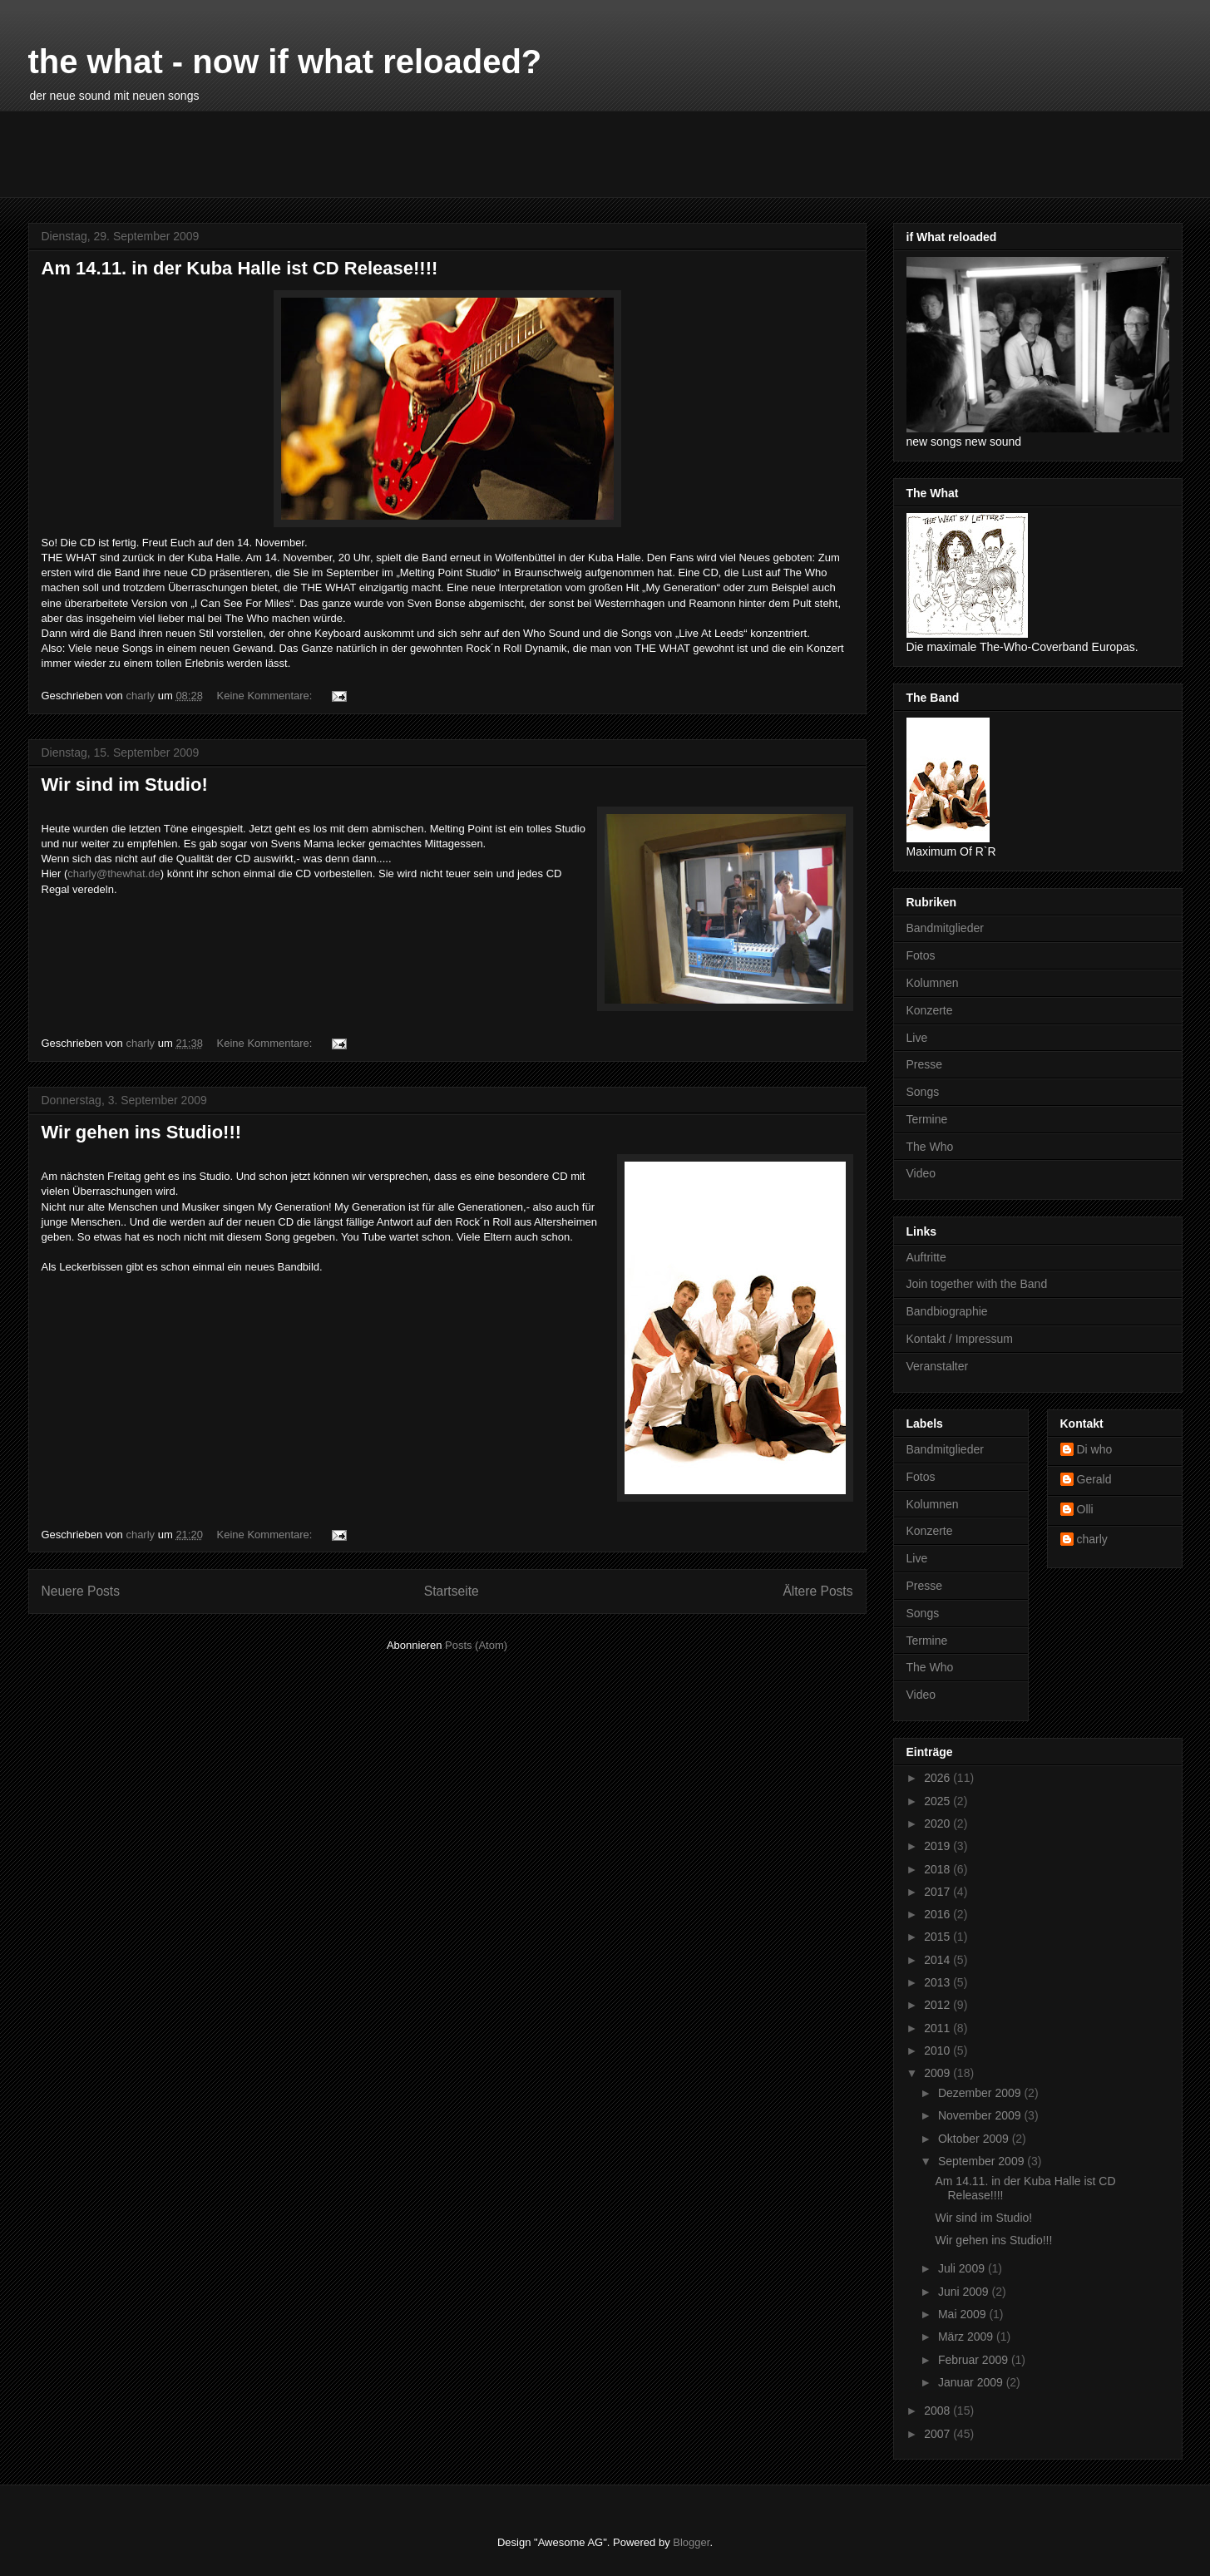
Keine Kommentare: (266, 695)
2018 (938, 1869)
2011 (938, 2028)
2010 (938, 2050)
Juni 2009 (965, 2291)
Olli (1085, 1509)
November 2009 (981, 2115)
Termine (927, 1119)
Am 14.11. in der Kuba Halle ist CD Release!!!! (240, 268)
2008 (938, 2410)
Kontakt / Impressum (959, 1338)
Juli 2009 (963, 2268)
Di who (1095, 1449)
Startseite (451, 1591)
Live (917, 1037)
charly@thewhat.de (113, 873)
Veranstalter (937, 1366)
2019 (938, 1846)
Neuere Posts (81, 1591)
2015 (938, 1936)
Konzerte (929, 1010)
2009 (938, 2073)
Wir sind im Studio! (125, 784)
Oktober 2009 (975, 2138)
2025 (938, 1801)
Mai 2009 (963, 2314)
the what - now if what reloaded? (285, 61)
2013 (938, 1982)
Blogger (691, 2542)
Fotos (921, 955)
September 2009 (982, 2161)
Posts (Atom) (476, 1645)
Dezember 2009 (981, 2093)
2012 (938, 2004)
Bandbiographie (947, 1311)
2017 (938, 1891)
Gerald (1094, 1479)
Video (921, 1173)
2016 (938, 1914)
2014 (938, 1960)
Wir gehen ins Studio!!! (142, 1132)
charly (1092, 1539)
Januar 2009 (972, 2382)
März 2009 (967, 2336)
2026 (938, 1777)
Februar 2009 (974, 2359)
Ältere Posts (817, 1591)
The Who (930, 1146)
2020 (938, 1823)
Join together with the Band (977, 1283)
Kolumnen (932, 982)
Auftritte (926, 1257)
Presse (924, 1064)
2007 (938, 2433)
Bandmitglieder (945, 928)
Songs (923, 1091)
